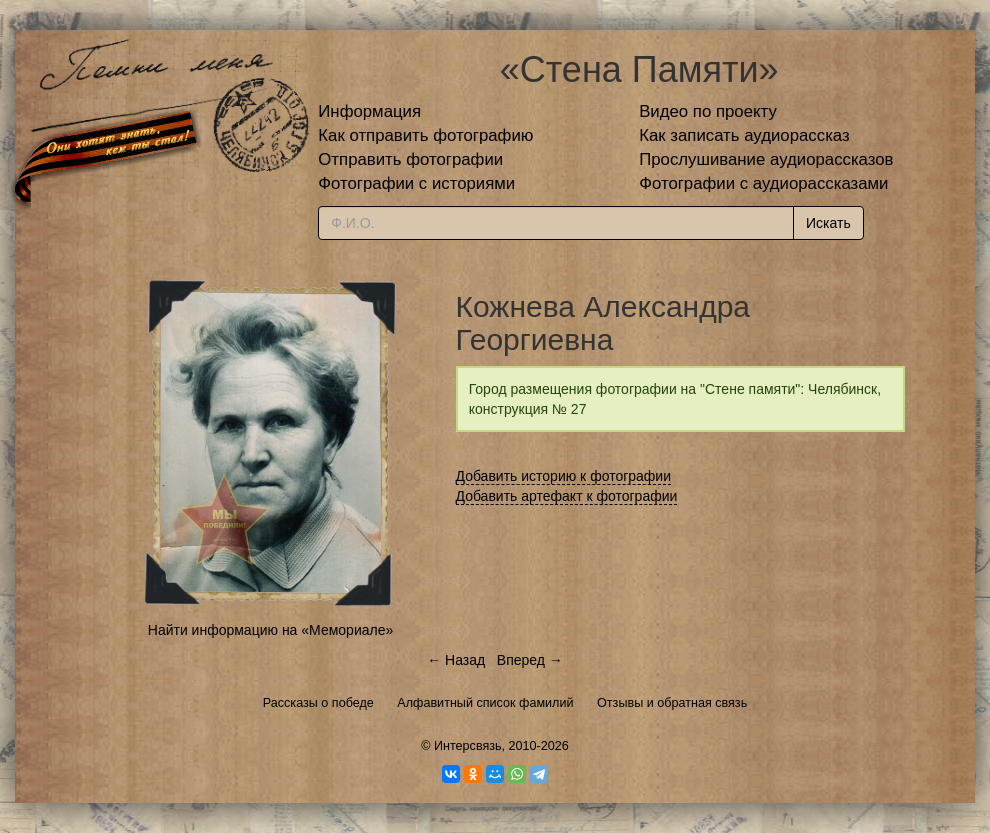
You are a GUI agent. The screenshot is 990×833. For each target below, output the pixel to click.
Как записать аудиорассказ (744, 135)
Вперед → (530, 660)
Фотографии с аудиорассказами (763, 183)
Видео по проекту (708, 111)
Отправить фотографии (410, 159)
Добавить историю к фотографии (564, 476)
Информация (369, 111)
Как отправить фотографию (425, 135)
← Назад (456, 660)
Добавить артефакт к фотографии (567, 496)
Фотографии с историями (416, 183)
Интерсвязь (468, 746)
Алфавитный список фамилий (485, 703)
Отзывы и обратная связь (672, 703)
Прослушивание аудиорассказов (766, 159)
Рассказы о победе (318, 703)
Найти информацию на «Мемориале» (270, 630)
